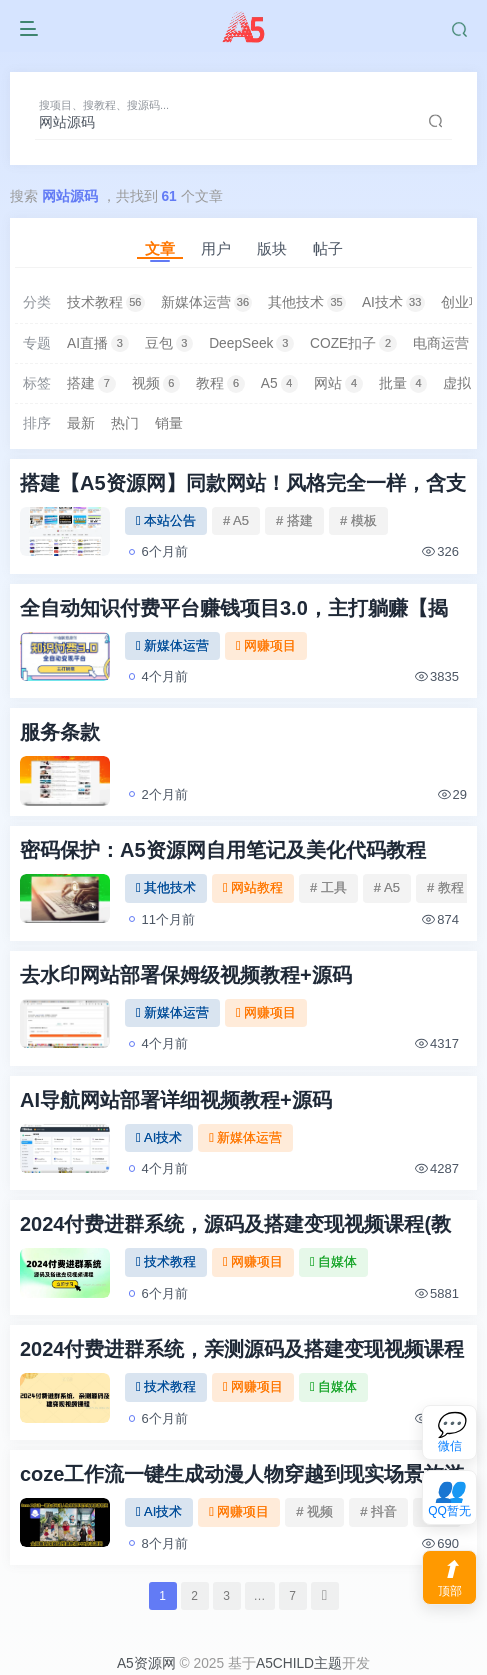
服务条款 (60, 732)
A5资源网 (146, 1663)
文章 (160, 248)
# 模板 (358, 520)
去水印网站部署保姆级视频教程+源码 (186, 975)
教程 (220, 384)
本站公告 (166, 520)
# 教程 (445, 887)
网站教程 (253, 887)
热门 (125, 423)
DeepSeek (251, 344)
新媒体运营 (207, 303)
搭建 (91, 384)
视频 (156, 384)
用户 (216, 248)
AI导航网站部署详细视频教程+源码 (176, 1100)
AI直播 (98, 344)
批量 (403, 384)
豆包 (169, 344)
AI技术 (393, 303)
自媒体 (333, 1261)
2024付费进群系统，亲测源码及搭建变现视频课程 (242, 1349)
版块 (272, 248)
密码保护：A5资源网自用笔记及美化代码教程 (223, 850)
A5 (279, 384)
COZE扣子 (353, 344)
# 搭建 (294, 520)
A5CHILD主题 (299, 1663)
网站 (338, 384)
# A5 (236, 520)
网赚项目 (266, 645)
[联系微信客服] (449, 1432)
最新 (81, 423)
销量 (169, 423)
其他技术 (307, 303)
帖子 (328, 248)
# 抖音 (378, 1511)
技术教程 (106, 303)
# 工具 (328, 887)
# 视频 (314, 1511)
